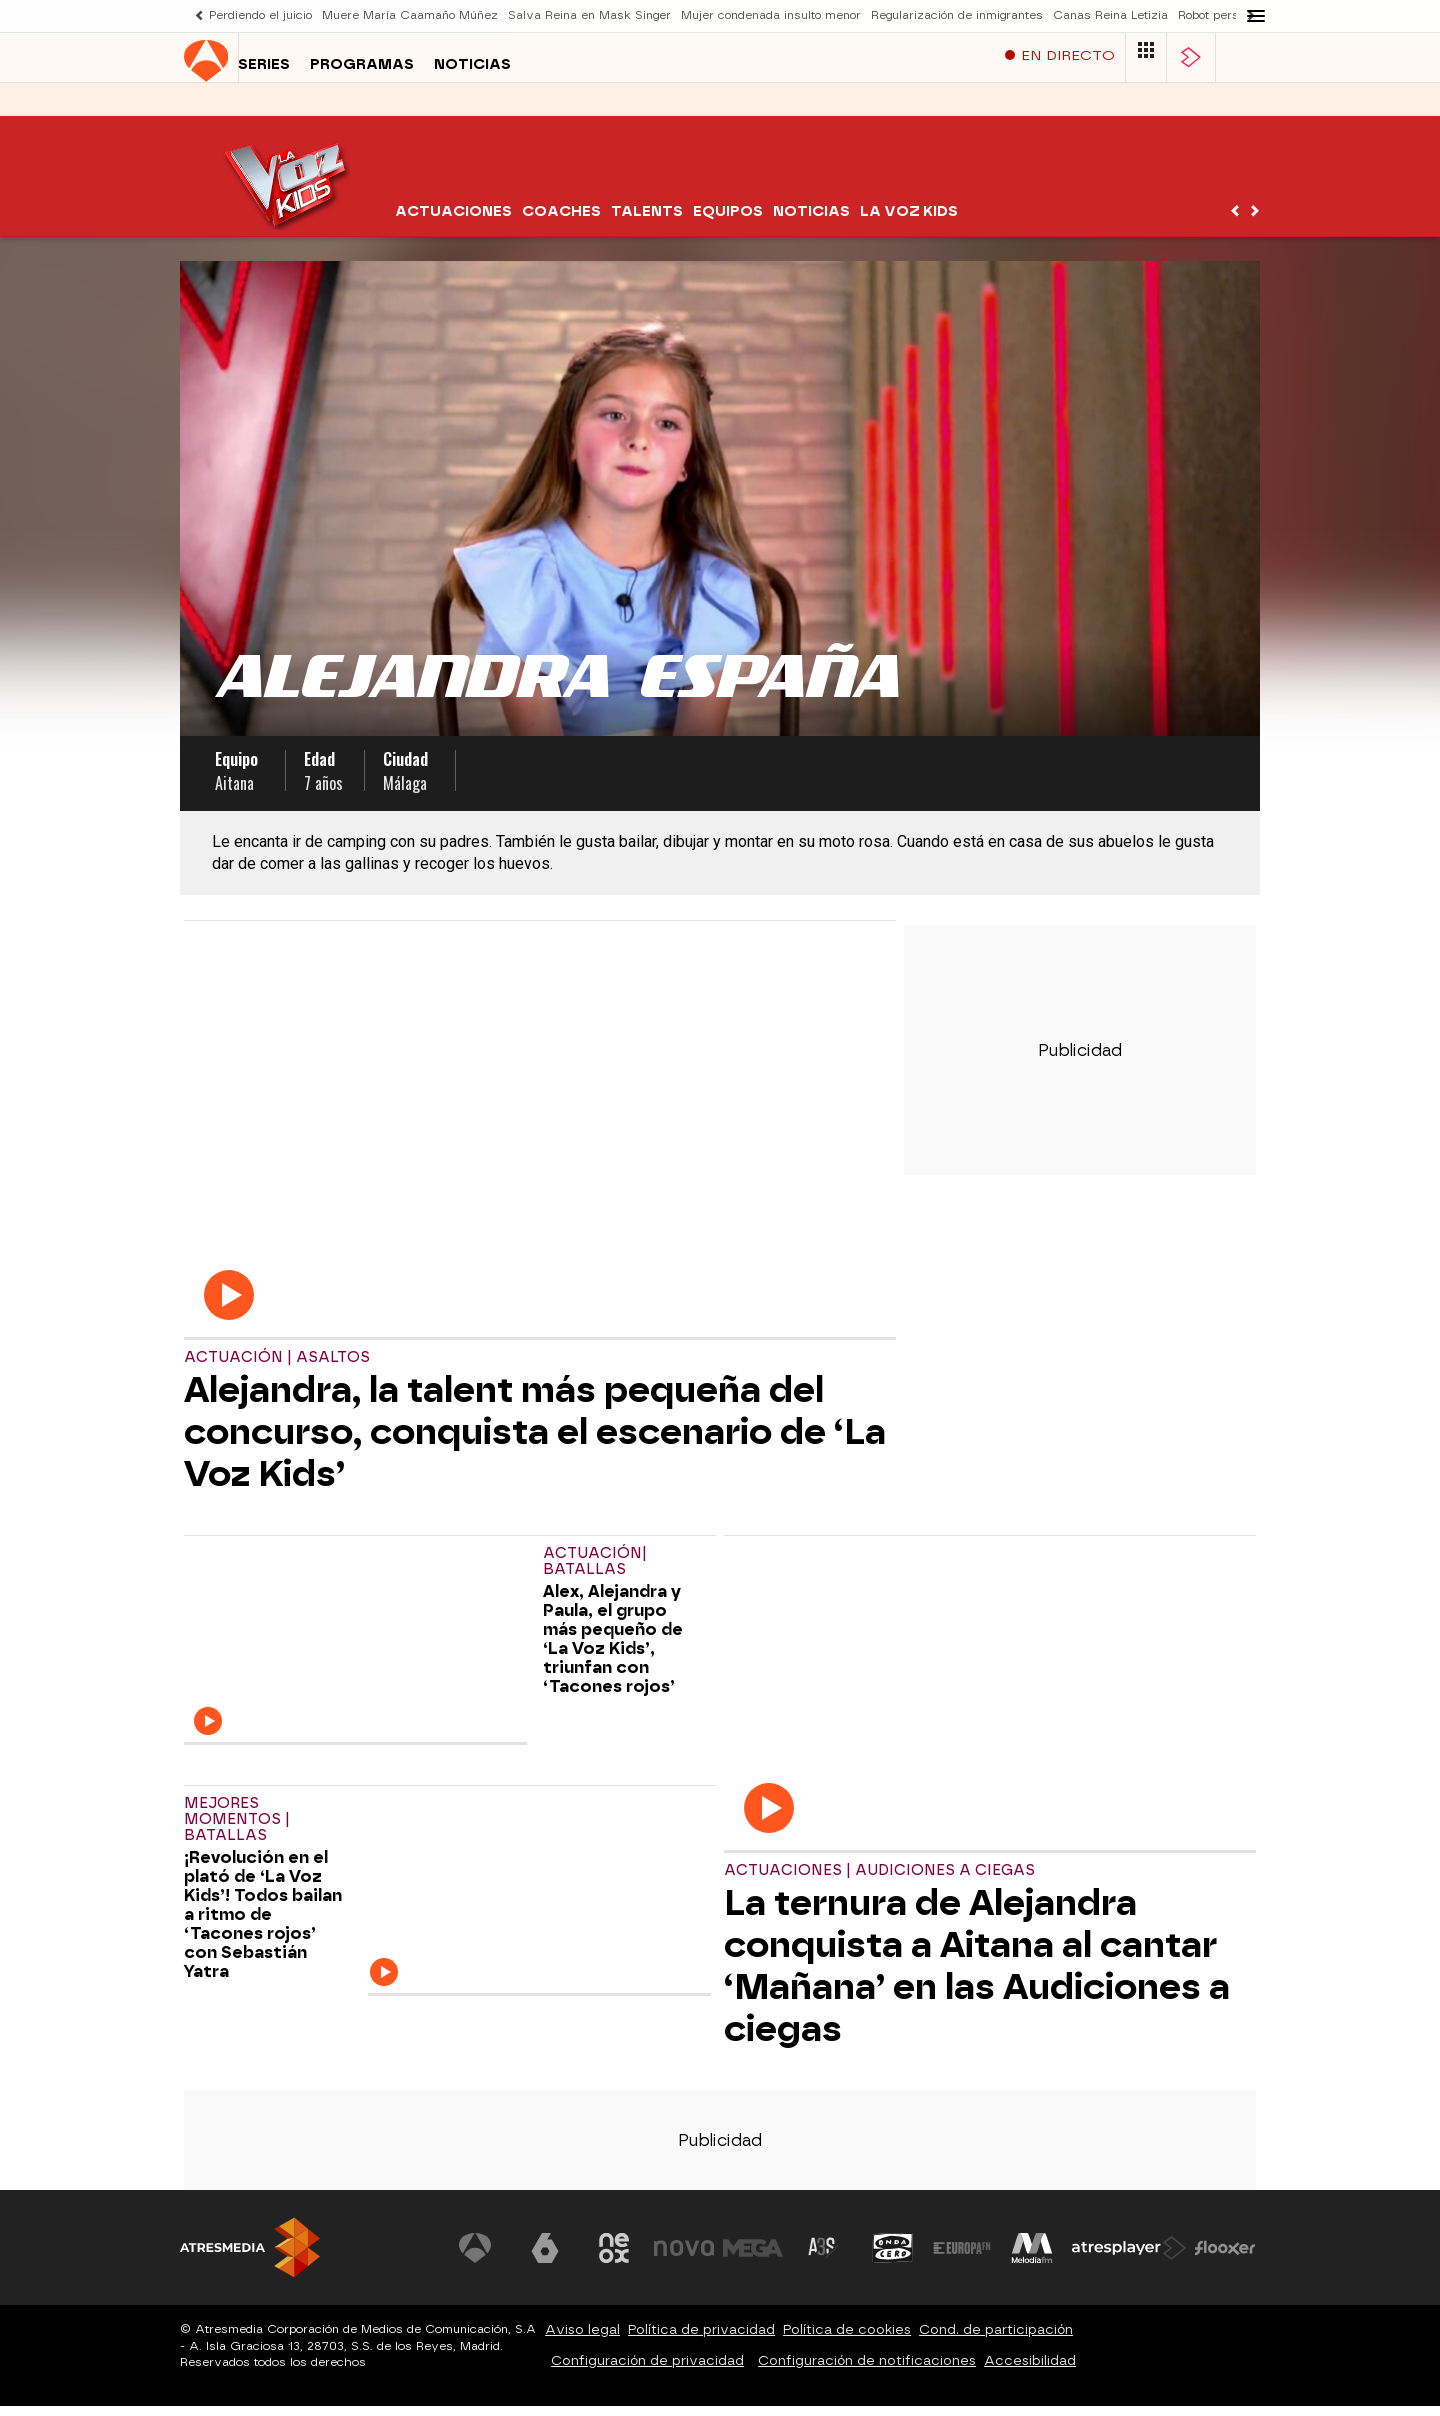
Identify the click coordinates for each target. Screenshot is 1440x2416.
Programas (308, 108)
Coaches (561, 221)
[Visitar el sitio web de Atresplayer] (1129, 2258)
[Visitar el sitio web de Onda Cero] (893, 2258)
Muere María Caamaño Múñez (410, 15)
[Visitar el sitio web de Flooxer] (1225, 2258)
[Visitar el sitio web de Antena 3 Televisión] (475, 2258)
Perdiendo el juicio (260, 15)
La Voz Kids (909, 221)
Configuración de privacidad (647, 2370)
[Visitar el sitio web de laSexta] (545, 2258)
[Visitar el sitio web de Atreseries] (823, 2258)
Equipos (728, 221)
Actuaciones (453, 221)
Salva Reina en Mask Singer (589, 15)
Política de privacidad (701, 2339)
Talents (647, 221)
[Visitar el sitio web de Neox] (614, 2258)
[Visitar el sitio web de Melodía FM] (1032, 2258)
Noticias (418, 108)
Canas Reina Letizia (1110, 15)
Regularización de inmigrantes (957, 15)
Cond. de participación (996, 2339)
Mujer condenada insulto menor (771, 15)
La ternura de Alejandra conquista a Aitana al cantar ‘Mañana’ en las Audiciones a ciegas (977, 1976)
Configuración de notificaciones (867, 2370)
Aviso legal (582, 2339)
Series (210, 108)
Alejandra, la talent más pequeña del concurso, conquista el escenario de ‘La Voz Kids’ (535, 1442)
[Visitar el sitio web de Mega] (754, 2258)
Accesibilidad (1030, 2370)
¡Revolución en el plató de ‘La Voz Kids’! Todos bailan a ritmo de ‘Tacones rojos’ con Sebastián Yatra (263, 1924)
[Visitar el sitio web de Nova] (684, 2258)
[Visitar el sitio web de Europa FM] (962, 2258)
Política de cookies (847, 2339)
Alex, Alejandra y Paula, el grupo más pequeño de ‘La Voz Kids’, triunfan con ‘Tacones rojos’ (613, 1649)
